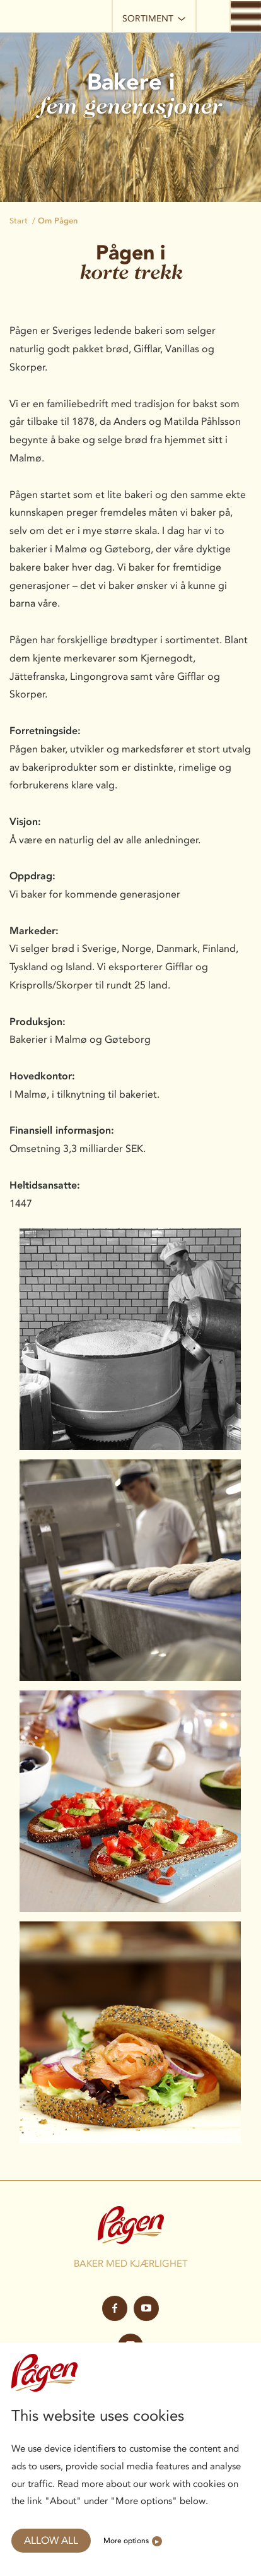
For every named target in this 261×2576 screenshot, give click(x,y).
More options (126, 2540)
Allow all (51, 2540)
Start (18, 220)
